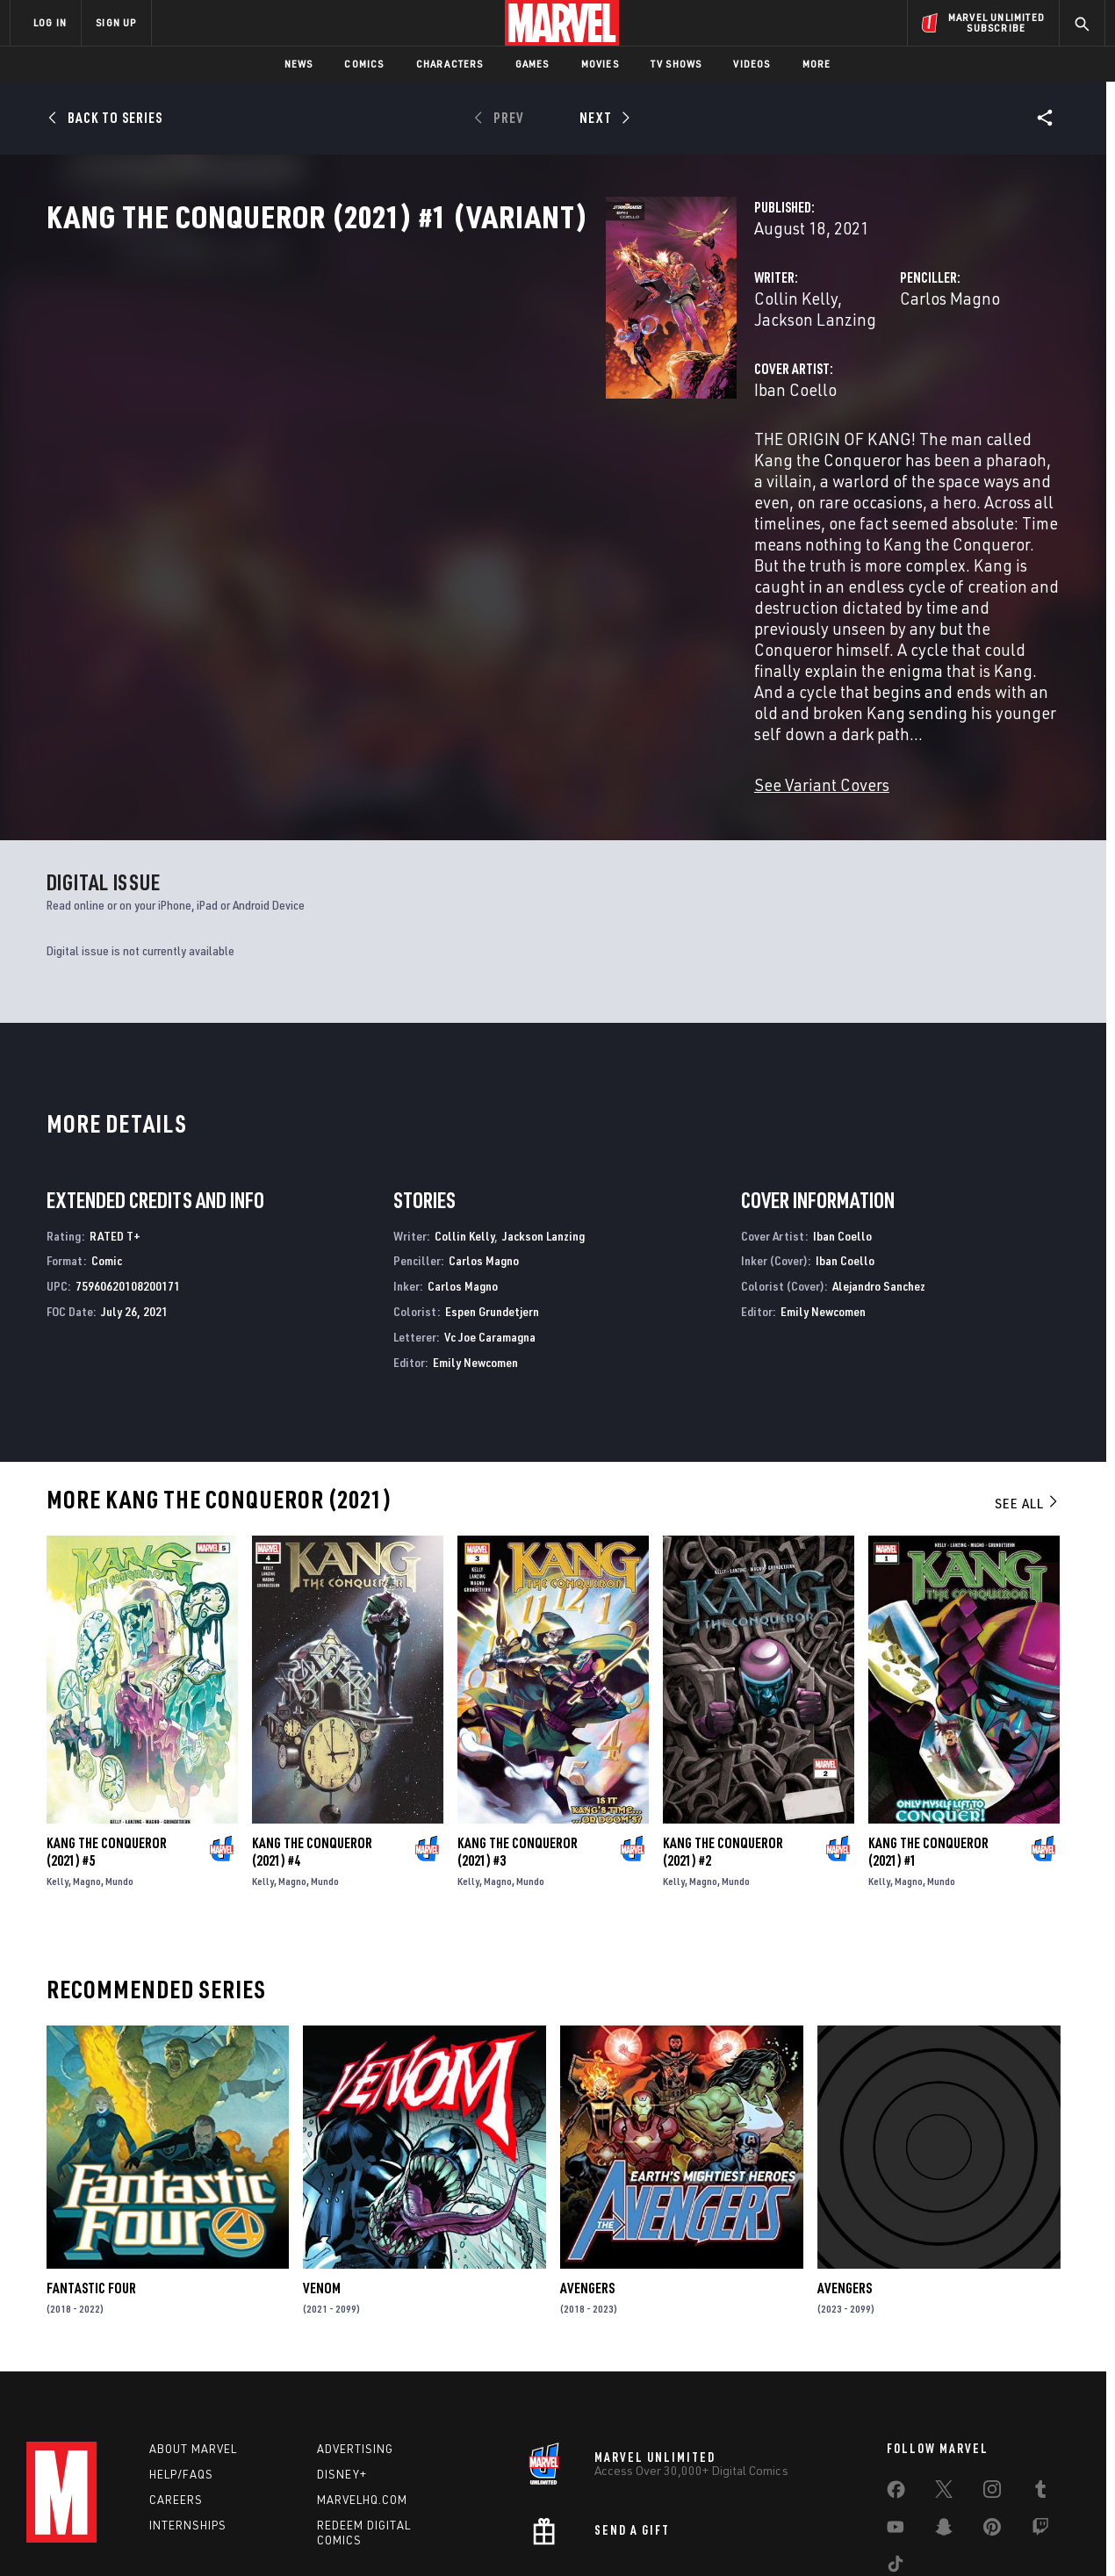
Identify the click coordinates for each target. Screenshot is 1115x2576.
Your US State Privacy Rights (341, 2534)
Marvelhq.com (362, 2392)
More (816, 63)
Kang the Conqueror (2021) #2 (723, 1739)
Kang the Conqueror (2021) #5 (107, 1739)
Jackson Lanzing (515, 375)
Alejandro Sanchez (878, 1173)
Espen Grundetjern (492, 1198)
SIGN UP (116, 22)
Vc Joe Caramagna (490, 1224)
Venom (322, 2175)
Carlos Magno (754, 375)
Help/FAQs (181, 2367)
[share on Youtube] (895, 2423)
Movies (600, 63)
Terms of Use (144, 2534)
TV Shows (676, 63)
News (298, 63)
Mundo (119, 1768)
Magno (87, 1768)
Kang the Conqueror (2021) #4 (312, 1739)
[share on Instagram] (992, 2385)
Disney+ (342, 2367)
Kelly (57, 1768)
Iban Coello (404, 445)
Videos (751, 63)
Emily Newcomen (475, 1249)
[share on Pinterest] (992, 2423)
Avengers (587, 2175)
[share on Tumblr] (1040, 2385)
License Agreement (750, 2534)
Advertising (355, 2342)
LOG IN (50, 22)
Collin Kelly (404, 375)
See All (1027, 1391)
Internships (188, 2417)
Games (532, 63)
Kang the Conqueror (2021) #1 (928, 1739)
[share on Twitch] (1040, 2423)
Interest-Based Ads (860, 2534)
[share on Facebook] (896, 2386)
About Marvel (193, 2342)
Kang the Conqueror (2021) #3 (517, 1739)
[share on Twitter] (944, 2385)
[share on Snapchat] (944, 2423)
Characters (450, 63)
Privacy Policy (224, 2534)
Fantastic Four (91, 2175)
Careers (176, 2392)
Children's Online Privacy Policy (614, 2534)
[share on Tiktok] (895, 2460)
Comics (364, 63)
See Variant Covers (430, 672)
